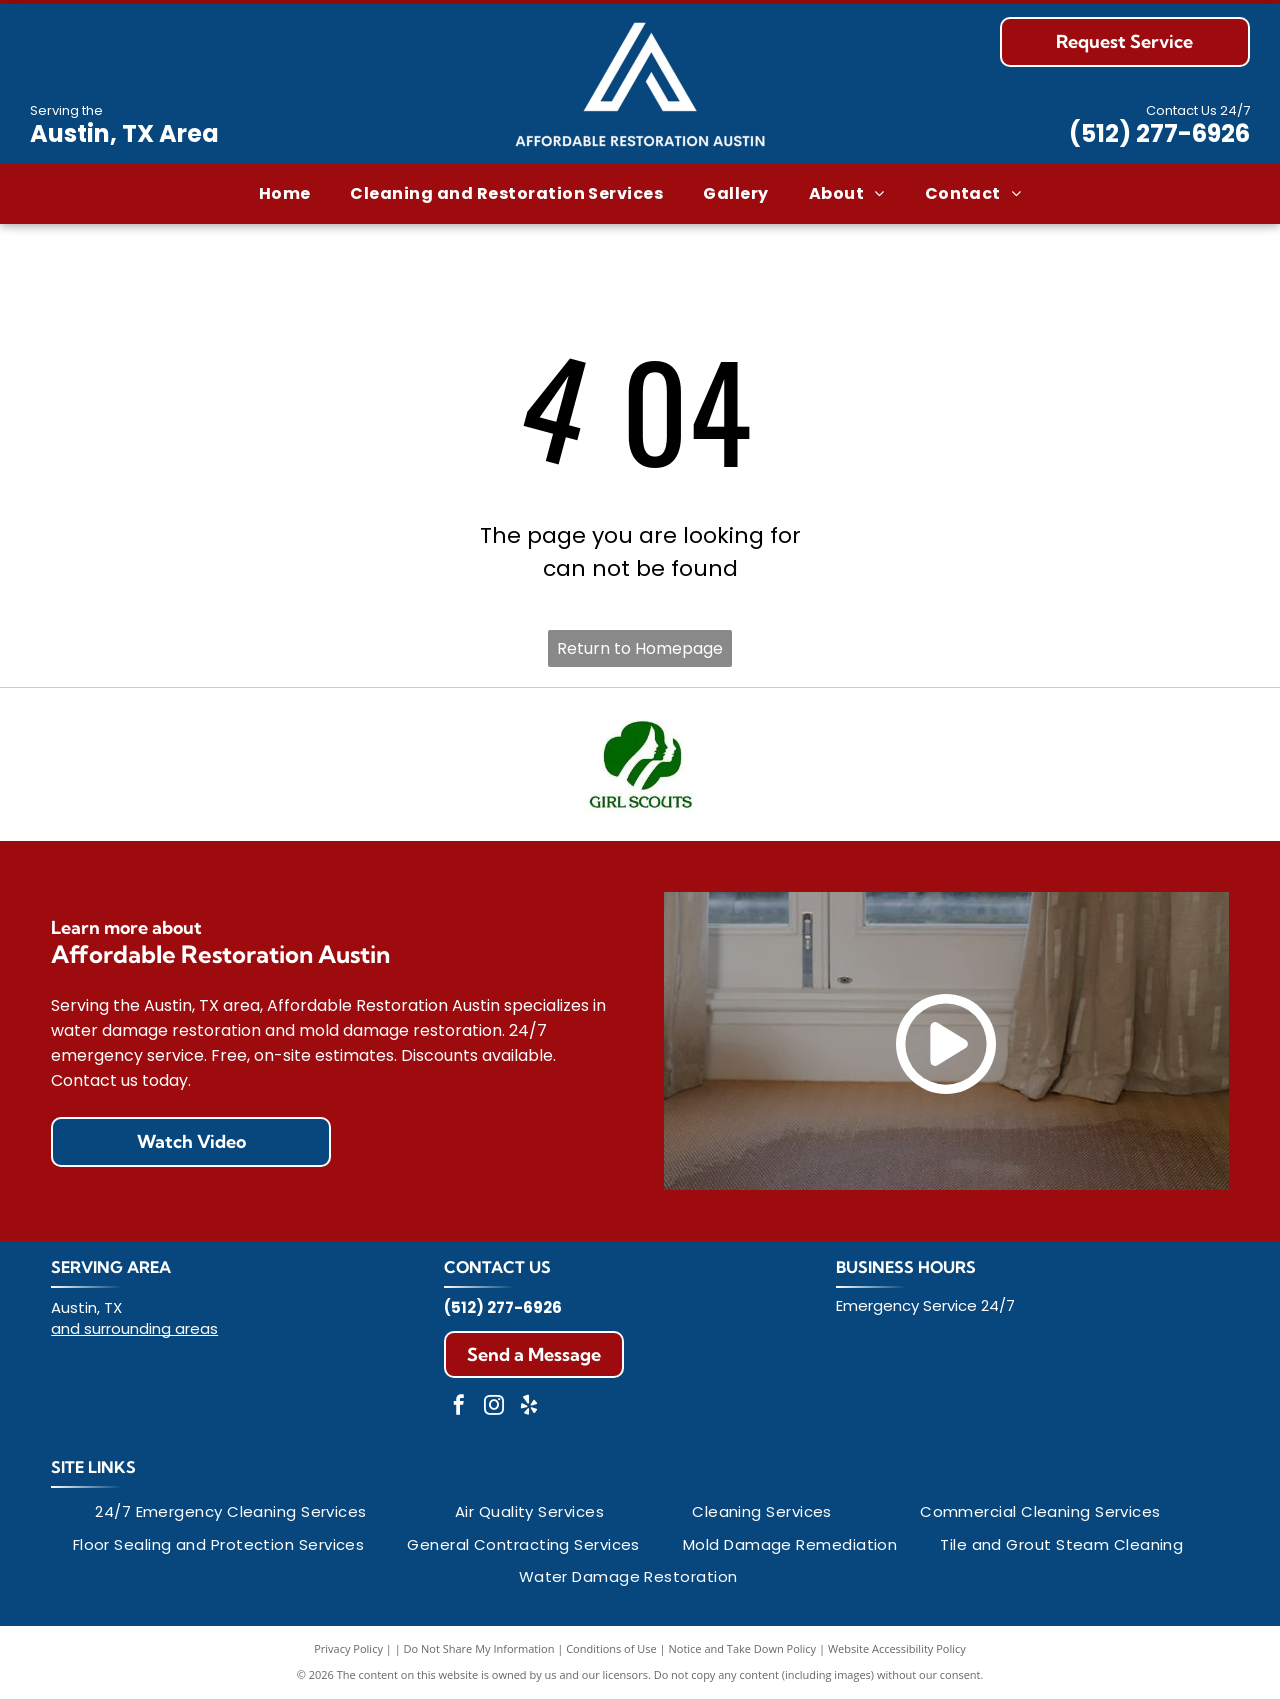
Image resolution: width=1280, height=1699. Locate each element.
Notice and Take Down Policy (743, 1648)
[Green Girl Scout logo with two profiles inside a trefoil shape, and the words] (640, 765)
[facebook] (459, 1407)
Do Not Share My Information (479, 1648)
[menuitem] (285, 194)
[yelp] (529, 1407)
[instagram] (494, 1407)
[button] (506, 194)
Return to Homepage (640, 648)
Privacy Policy (348, 1648)
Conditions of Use (611, 1648)
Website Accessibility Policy (897, 1648)
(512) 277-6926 (1159, 133)
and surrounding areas (134, 1328)
